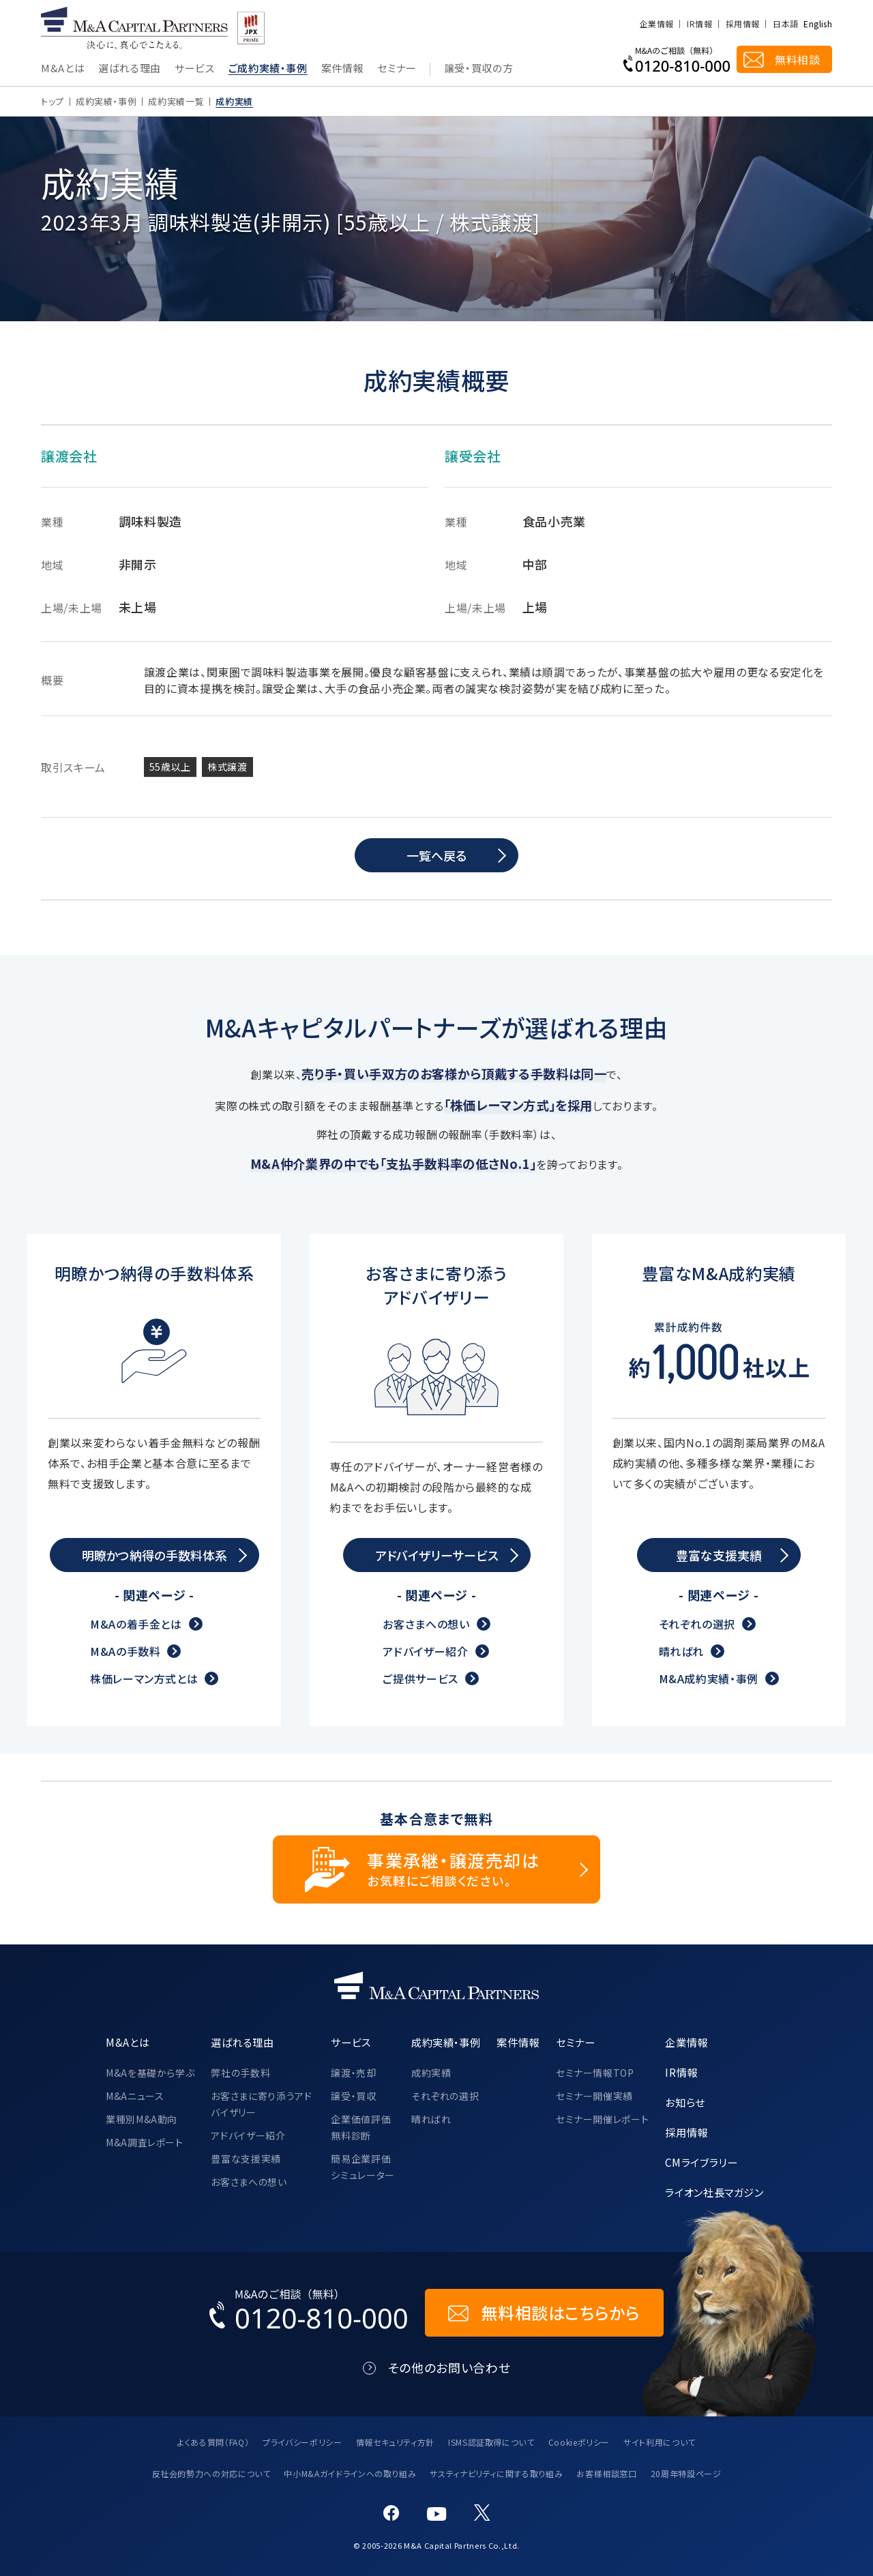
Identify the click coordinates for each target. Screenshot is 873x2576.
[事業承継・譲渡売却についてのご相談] (436, 1869)
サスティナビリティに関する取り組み (496, 2473)
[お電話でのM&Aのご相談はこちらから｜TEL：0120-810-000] (309, 2312)
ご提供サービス (420, 1678)
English (817, 24)
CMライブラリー (701, 2162)
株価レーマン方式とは (144, 1678)
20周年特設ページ (686, 2473)
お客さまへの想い (426, 1624)
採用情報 (742, 24)
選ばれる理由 (129, 69)
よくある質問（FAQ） (213, 2442)
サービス (195, 69)
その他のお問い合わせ (449, 2367)
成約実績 (431, 2072)
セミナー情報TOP (595, 2072)
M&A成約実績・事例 (708, 1678)
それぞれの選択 (697, 1624)
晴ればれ (682, 1651)
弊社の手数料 (240, 2072)
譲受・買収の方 (478, 69)
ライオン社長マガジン (714, 2192)
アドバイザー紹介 (425, 1651)
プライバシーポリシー (302, 2442)
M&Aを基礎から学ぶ (150, 2072)
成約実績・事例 (106, 101)
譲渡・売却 (353, 2072)
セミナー (397, 69)
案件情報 (342, 69)
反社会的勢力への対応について (211, 2473)
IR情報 (699, 24)
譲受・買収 (353, 2096)
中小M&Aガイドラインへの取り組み (350, 2473)
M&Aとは (63, 69)
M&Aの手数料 (125, 1651)
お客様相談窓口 (606, 2473)
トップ (52, 101)
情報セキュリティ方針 (395, 2442)
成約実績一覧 (176, 101)
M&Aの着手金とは (136, 1624)
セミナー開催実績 (594, 2096)
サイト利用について (659, 2442)
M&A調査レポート (144, 2142)
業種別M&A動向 (141, 2119)
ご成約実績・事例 (268, 69)
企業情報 (656, 24)
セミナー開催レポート (602, 2119)
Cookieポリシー (579, 2442)
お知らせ (685, 2101)
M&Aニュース (135, 2096)
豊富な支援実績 (245, 2158)
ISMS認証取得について (491, 2442)
